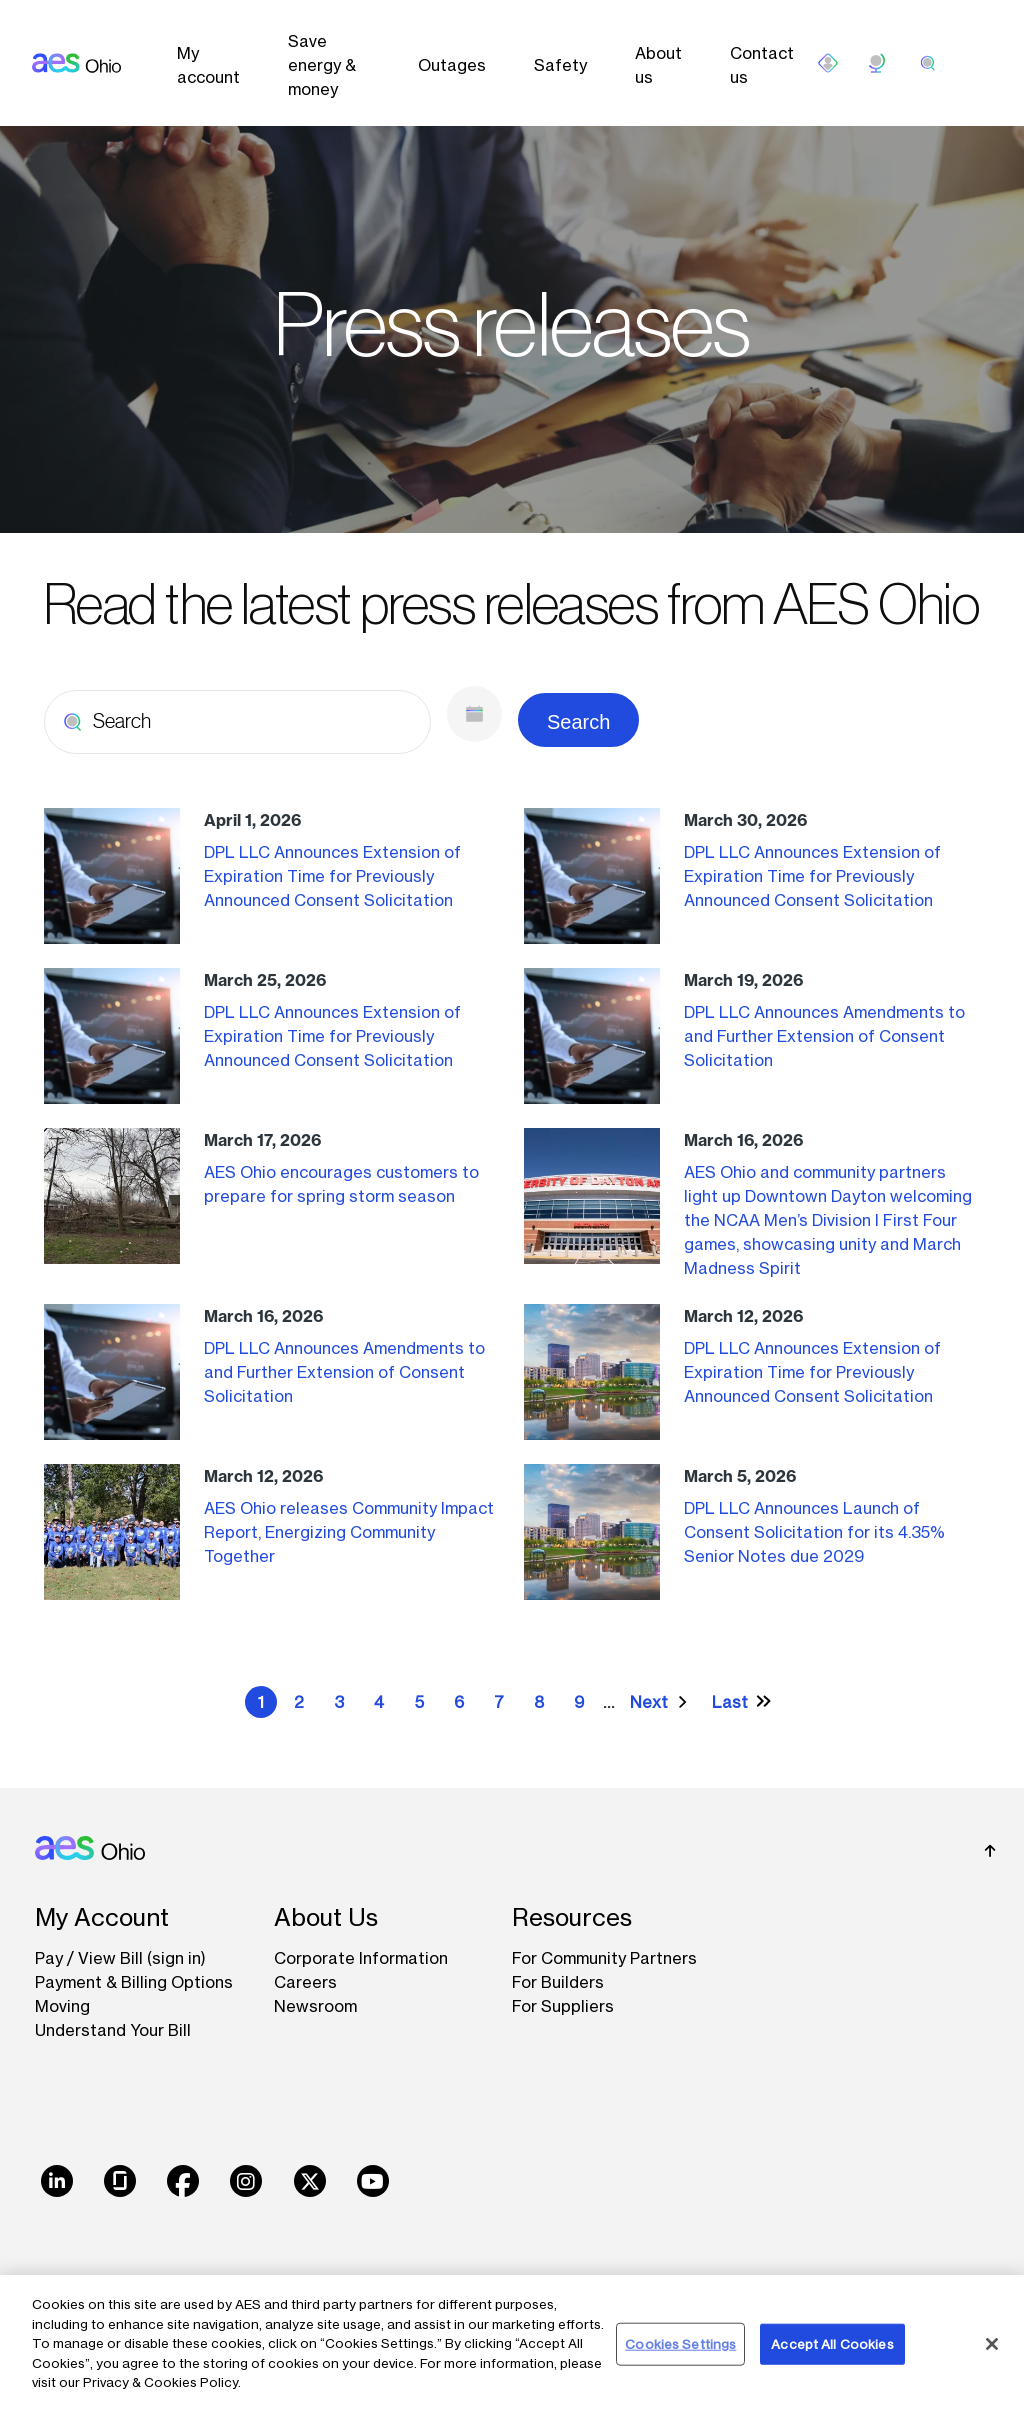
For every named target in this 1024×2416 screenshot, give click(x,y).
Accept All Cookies (832, 2343)
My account (208, 65)
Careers (305, 1982)
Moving (62, 2006)
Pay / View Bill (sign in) (120, 1958)
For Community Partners (604, 1958)
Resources (572, 1917)
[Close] (992, 2344)
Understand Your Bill (113, 2030)
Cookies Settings (680, 2343)
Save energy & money (322, 65)
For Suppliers (563, 2006)
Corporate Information (361, 1958)
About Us (326, 1917)
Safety (560, 65)
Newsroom (315, 2006)
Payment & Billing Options (134, 1982)
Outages (452, 65)
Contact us (762, 65)
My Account (102, 1917)
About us (658, 65)
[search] (928, 63)
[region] (512, 2345)
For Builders (558, 1982)
